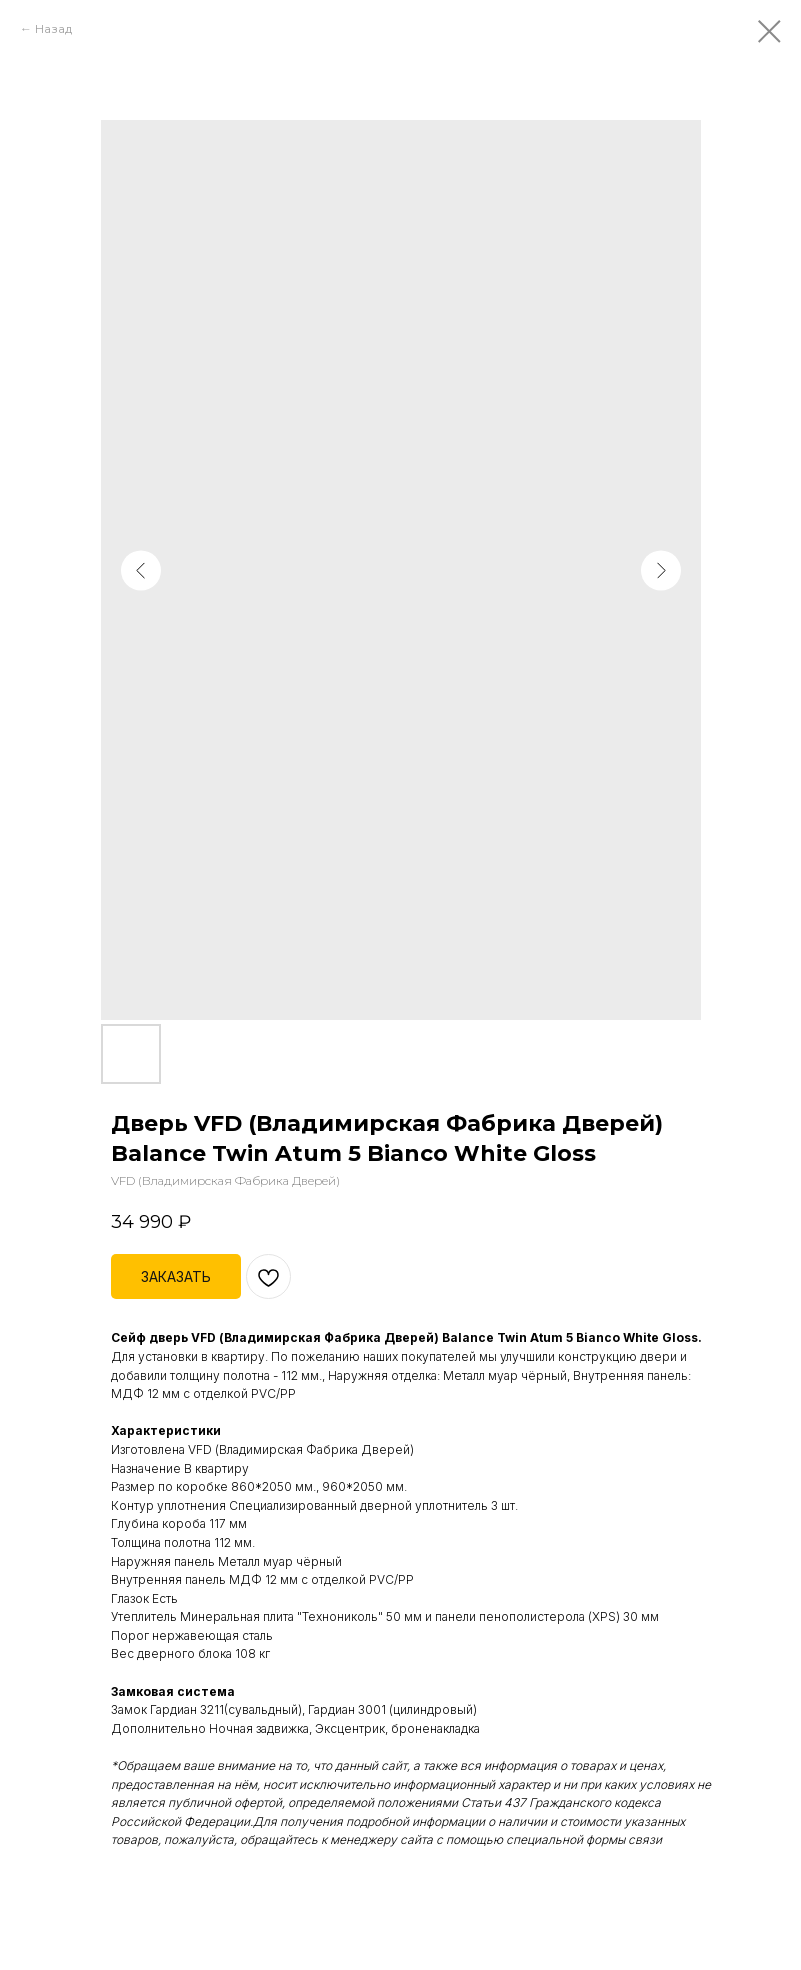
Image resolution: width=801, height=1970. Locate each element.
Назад (53, 28)
